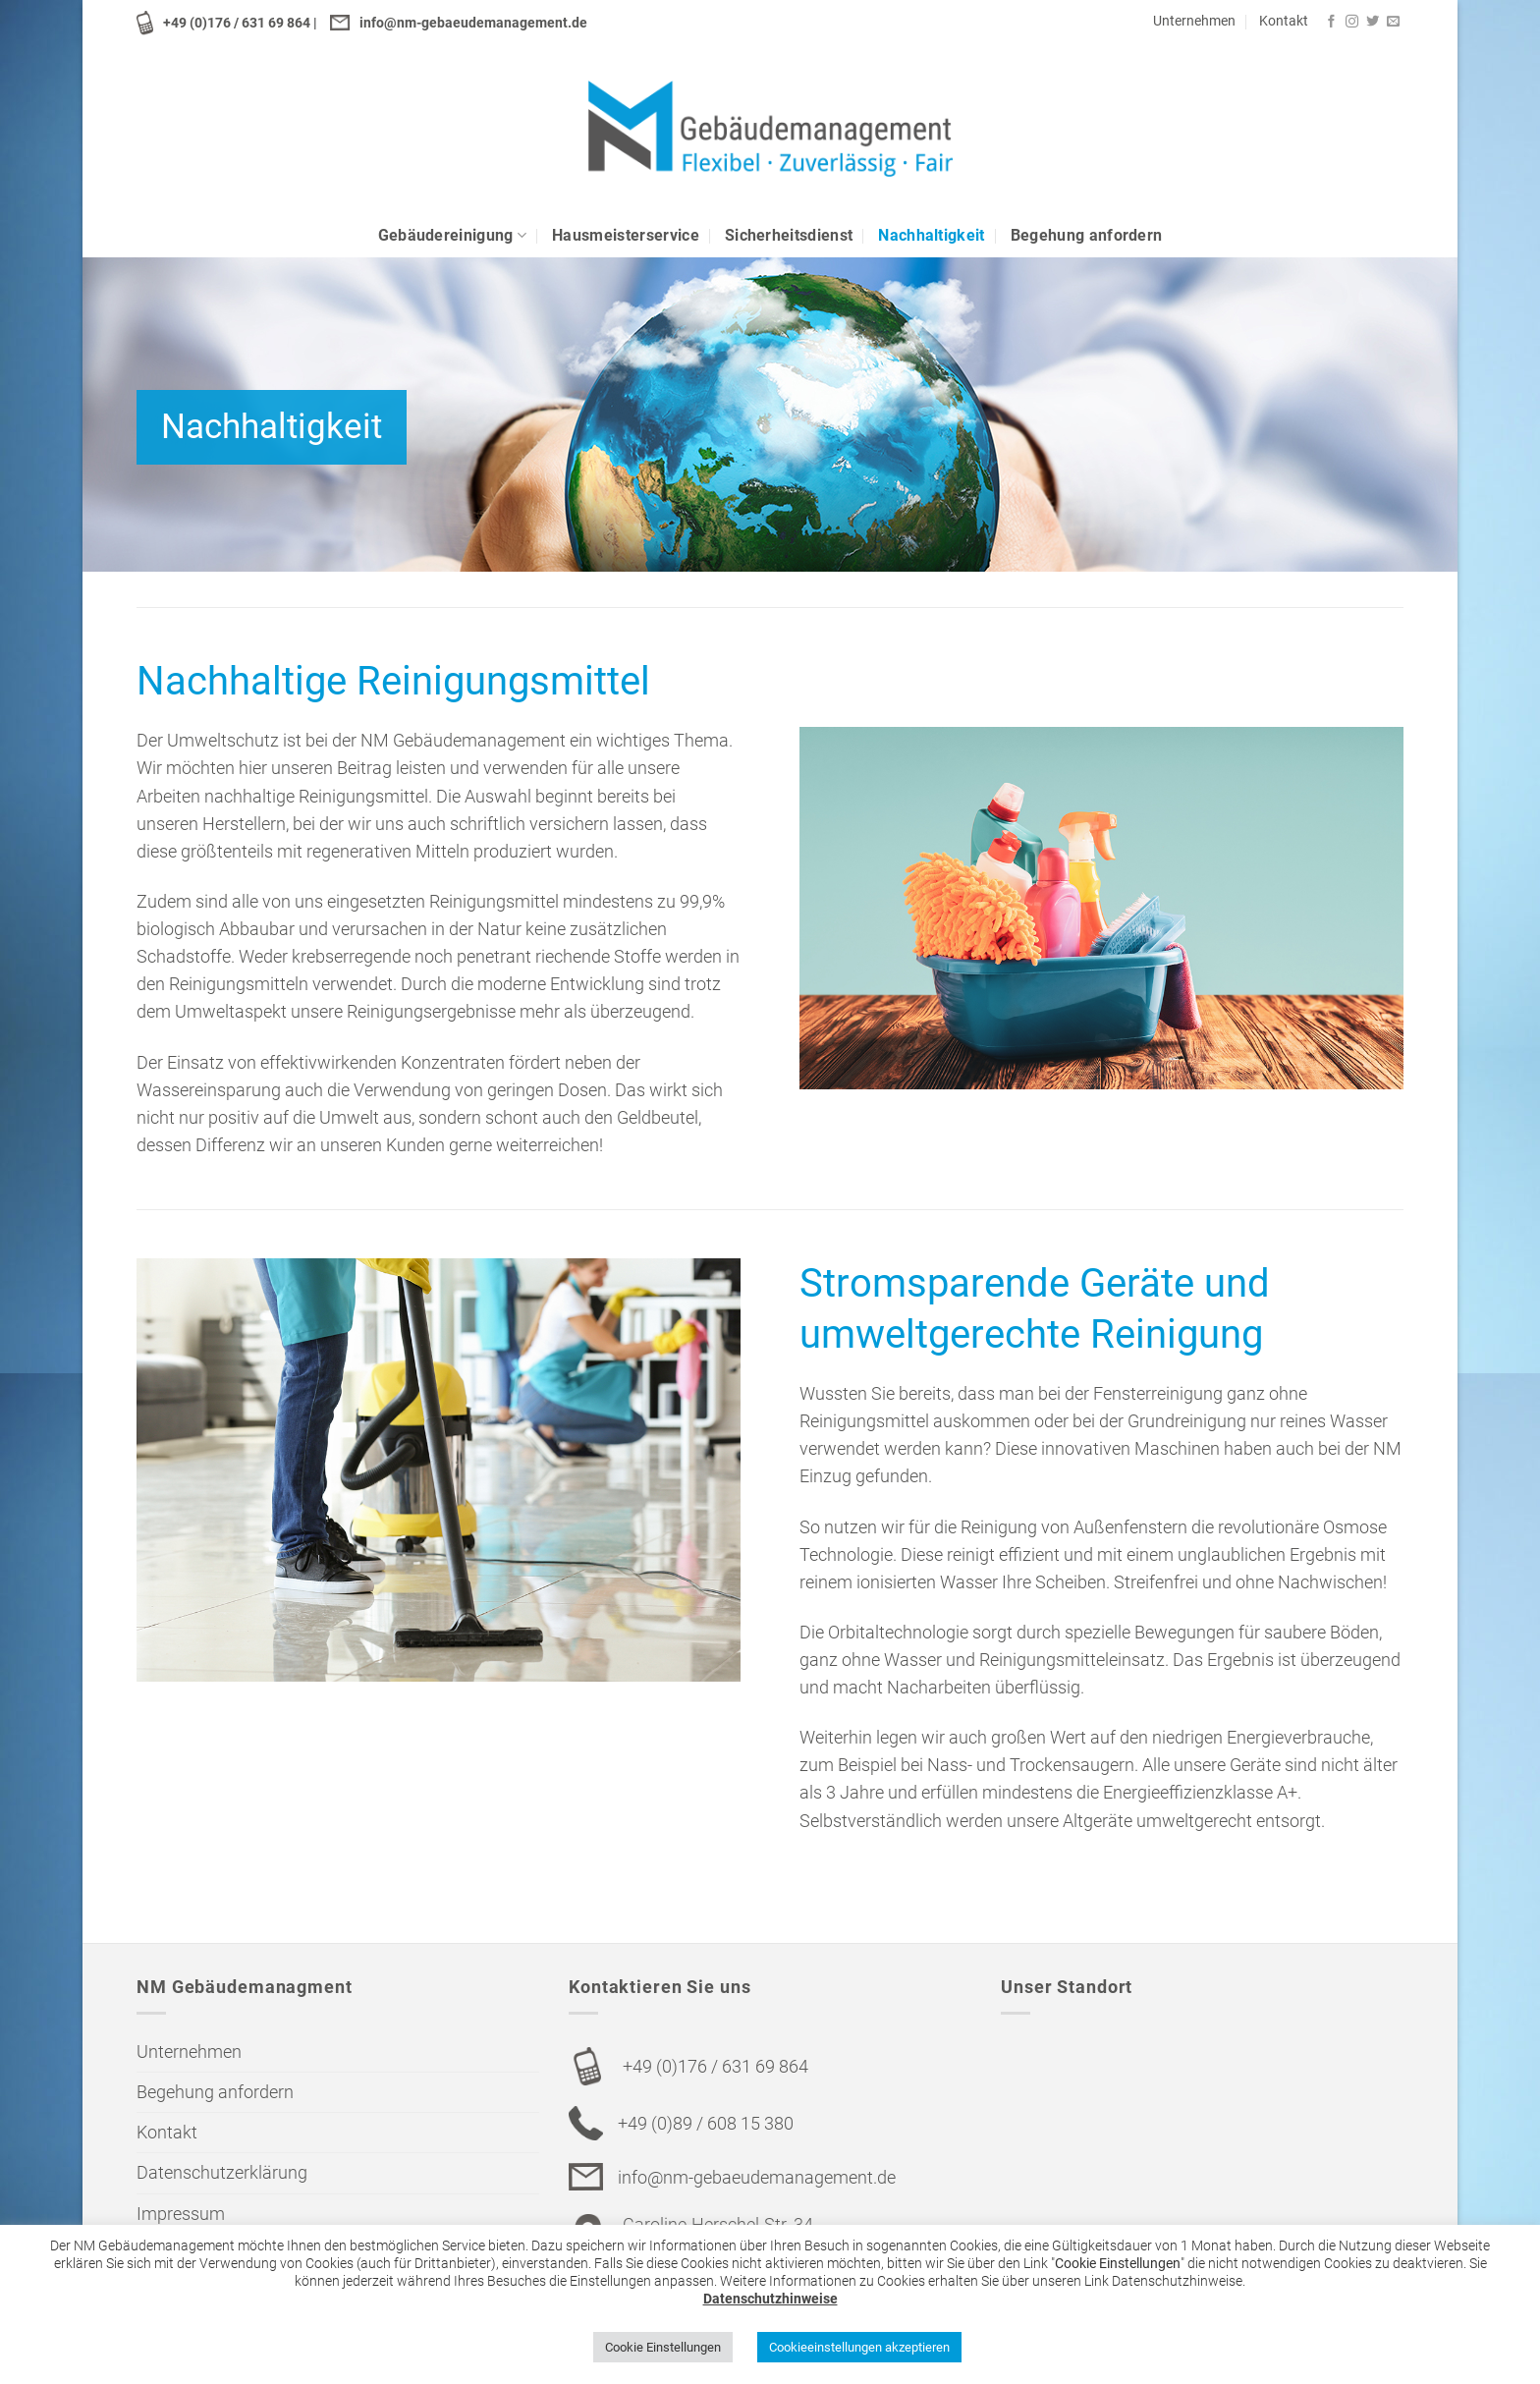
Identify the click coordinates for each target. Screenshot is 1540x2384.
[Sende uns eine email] (1393, 22)
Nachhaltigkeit (931, 235)
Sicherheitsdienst (788, 235)
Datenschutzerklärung (222, 2173)
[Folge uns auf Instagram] (1352, 22)
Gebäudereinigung (452, 235)
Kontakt (1283, 20)
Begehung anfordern (1087, 235)
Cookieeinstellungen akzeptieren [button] (859, 2347)
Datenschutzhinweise (770, 2298)
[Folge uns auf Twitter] (1372, 22)
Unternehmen (1194, 20)
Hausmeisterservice (625, 235)
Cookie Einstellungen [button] (663, 2347)
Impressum (181, 2214)
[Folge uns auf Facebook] (1331, 22)
